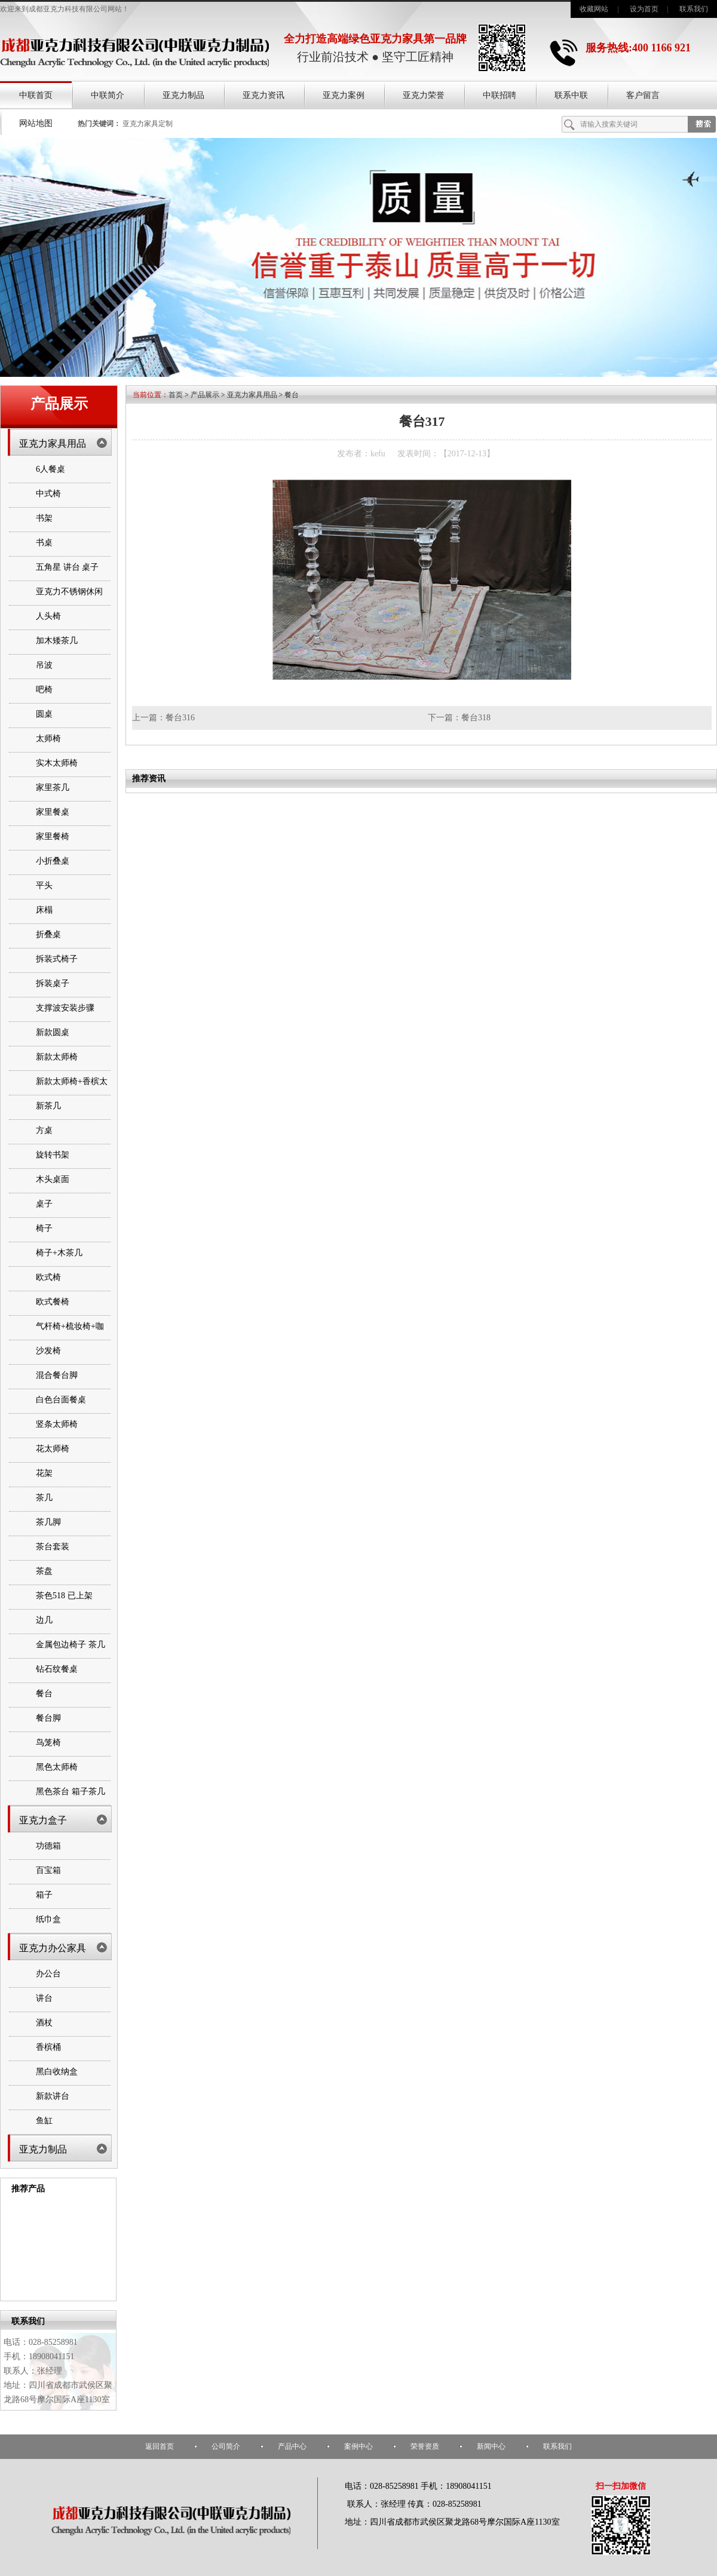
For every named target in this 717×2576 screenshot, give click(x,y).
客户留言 (643, 95)
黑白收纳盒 (57, 2071)
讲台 (44, 1998)
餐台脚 (48, 1718)
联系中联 (571, 95)
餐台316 (180, 717)
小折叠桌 (52, 860)
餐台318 (476, 717)
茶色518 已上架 (64, 1595)
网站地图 (36, 123)
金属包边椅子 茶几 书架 (70, 1655)
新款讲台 (52, 2096)
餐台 (44, 1693)
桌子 (44, 1203)
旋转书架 (52, 1154)
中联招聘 (499, 95)
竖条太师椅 (57, 1424)
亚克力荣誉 (424, 95)
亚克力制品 (183, 95)
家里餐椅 (52, 836)
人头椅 (48, 616)
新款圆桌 (52, 1032)
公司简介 (226, 2446)
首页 (175, 395)
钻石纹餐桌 (57, 1669)
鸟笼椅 (48, 1742)
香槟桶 (48, 2047)
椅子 (44, 1228)
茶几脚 (48, 1522)
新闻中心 (491, 2446)
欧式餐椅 (52, 1301)
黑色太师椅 (57, 1767)
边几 (44, 1620)
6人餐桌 (50, 469)
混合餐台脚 (57, 1375)
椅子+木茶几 (59, 1252)
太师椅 (48, 738)
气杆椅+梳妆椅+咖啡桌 (70, 1337)
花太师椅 (52, 1448)
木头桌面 (52, 1179)
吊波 (44, 665)
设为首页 (644, 9)
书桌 (44, 542)
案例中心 (358, 2446)
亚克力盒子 (43, 1820)
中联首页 (36, 95)
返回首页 (159, 2446)
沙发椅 (48, 1350)
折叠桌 (48, 934)
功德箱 (48, 1845)
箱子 (44, 1894)
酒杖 (44, 2022)
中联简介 (107, 95)
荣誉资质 (424, 2446)
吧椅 (44, 689)
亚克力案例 (343, 95)
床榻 (44, 909)
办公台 (48, 1973)
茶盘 (44, 1571)
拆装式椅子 (57, 958)
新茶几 (48, 1105)
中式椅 (48, 493)
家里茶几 (52, 787)
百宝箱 (48, 1870)
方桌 (44, 1130)
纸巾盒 (48, 1919)
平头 (44, 885)
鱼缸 (44, 2120)
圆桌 (44, 714)
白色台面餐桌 (61, 1399)
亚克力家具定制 (147, 123)
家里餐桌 (52, 812)
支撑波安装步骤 (65, 1007)
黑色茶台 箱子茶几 (70, 1791)
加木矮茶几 (57, 640)
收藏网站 (594, 9)
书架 (44, 518)
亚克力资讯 (263, 95)
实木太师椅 (57, 763)
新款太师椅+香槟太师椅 (72, 1092)
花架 (44, 1473)
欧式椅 (48, 1277)
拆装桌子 (52, 983)
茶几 (44, 1497)
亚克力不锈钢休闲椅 (69, 602)
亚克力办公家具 (52, 1948)
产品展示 (205, 395)
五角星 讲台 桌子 (67, 567)
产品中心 (292, 2446)
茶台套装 (52, 1546)
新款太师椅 (57, 1056)
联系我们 (693, 9)
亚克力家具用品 (52, 443)
